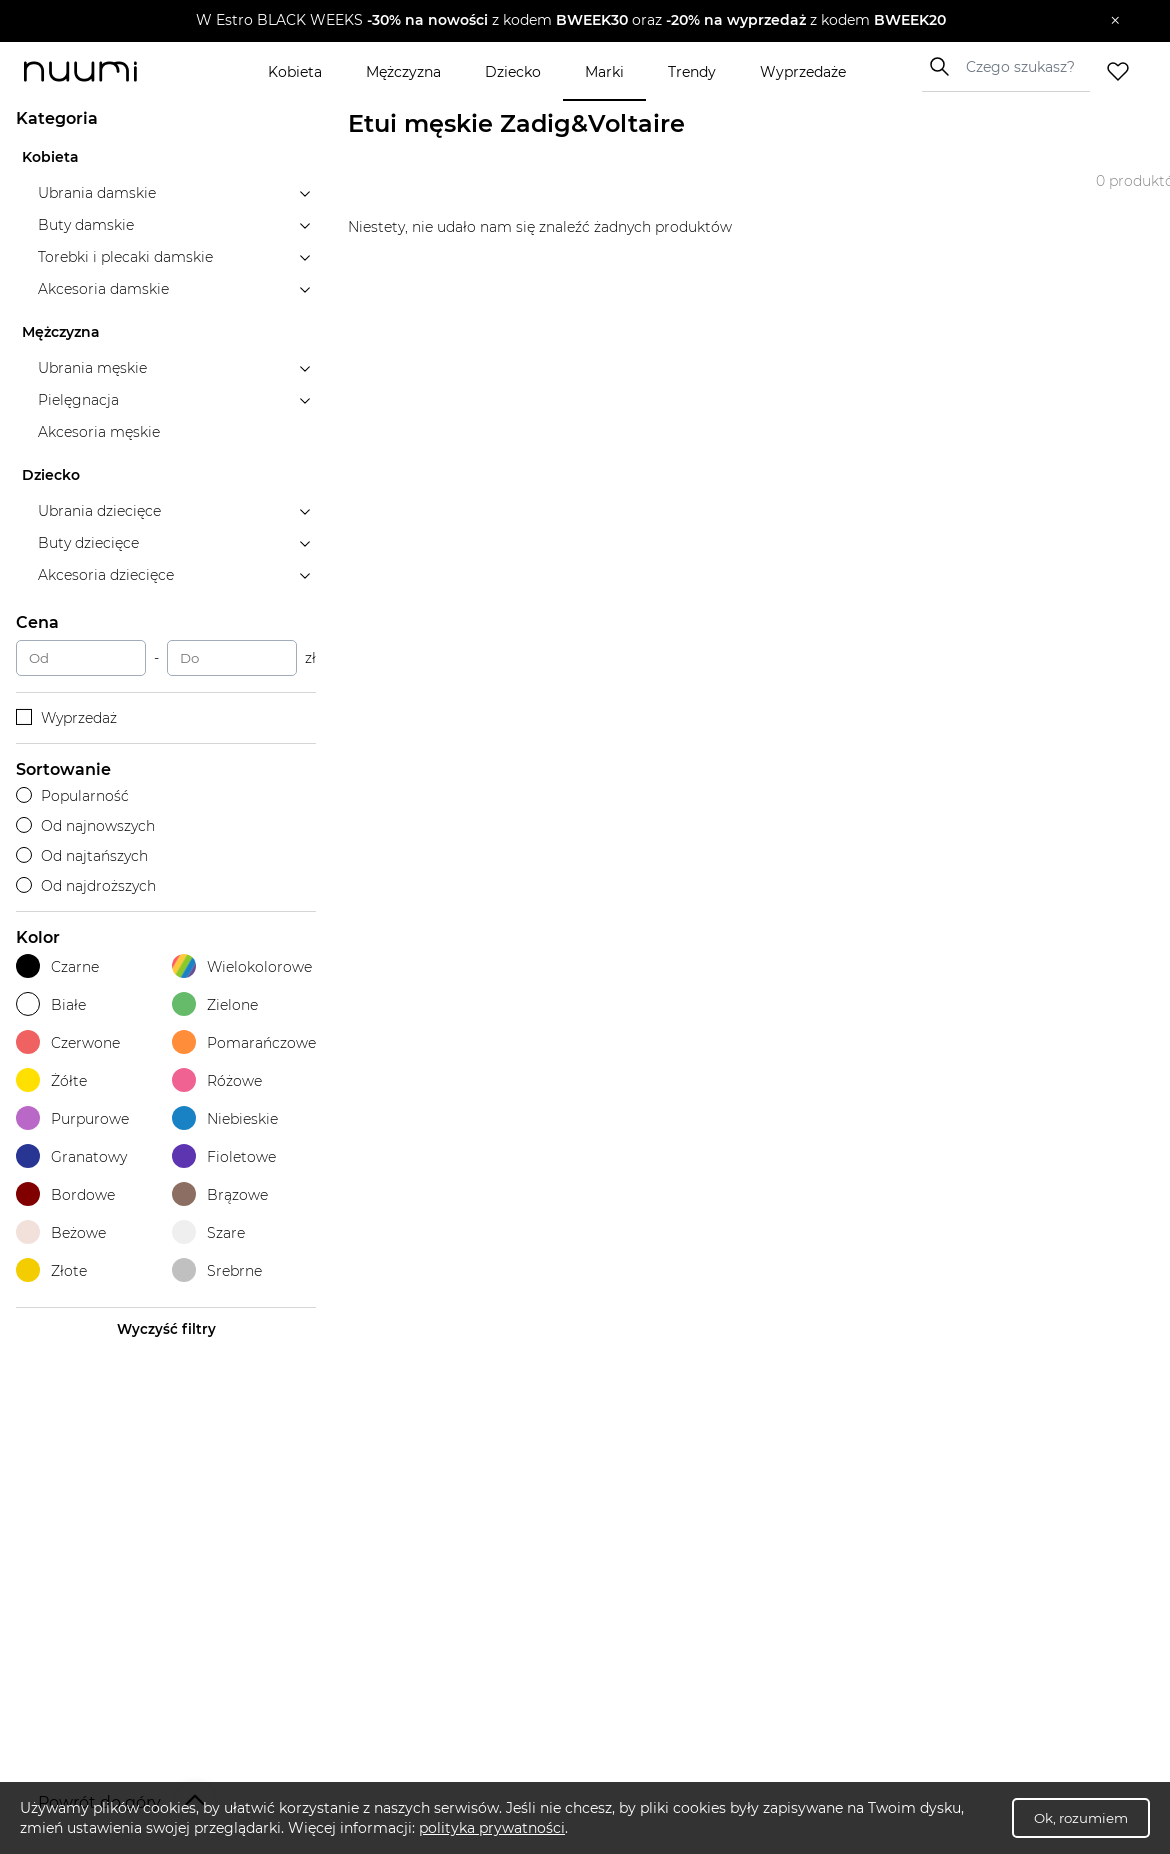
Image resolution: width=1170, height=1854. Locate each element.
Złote (51, 1270)
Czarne (57, 966)
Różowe (217, 1080)
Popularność (72, 796)
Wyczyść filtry (166, 1329)
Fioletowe (224, 1156)
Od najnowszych (85, 826)
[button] (570, 21)
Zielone (215, 1004)
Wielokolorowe (242, 966)
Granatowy (71, 1156)
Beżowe (61, 1232)
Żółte (51, 1080)
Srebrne (217, 1270)
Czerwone (68, 1042)
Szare (208, 1232)
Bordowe (65, 1194)
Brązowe (220, 1194)
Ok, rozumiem (1081, 1818)
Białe (51, 1004)
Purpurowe (72, 1118)
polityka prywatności (492, 1828)
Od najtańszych (82, 856)
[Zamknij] (1115, 21)
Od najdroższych (86, 886)
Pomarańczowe (244, 1042)
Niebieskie (225, 1118)
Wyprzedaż (66, 718)
